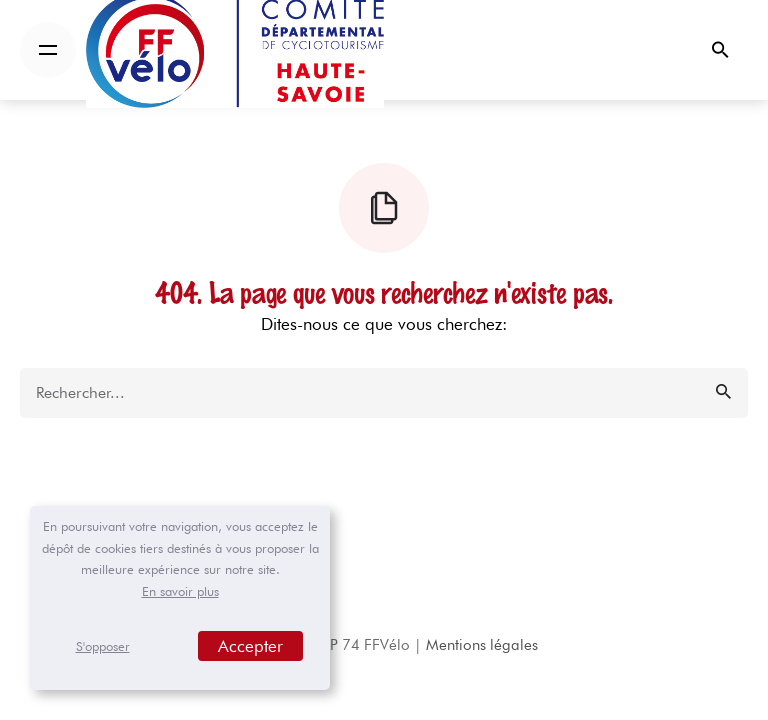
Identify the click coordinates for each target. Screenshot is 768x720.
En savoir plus (180, 591)
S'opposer (103, 646)
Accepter (250, 646)
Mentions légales (482, 645)
